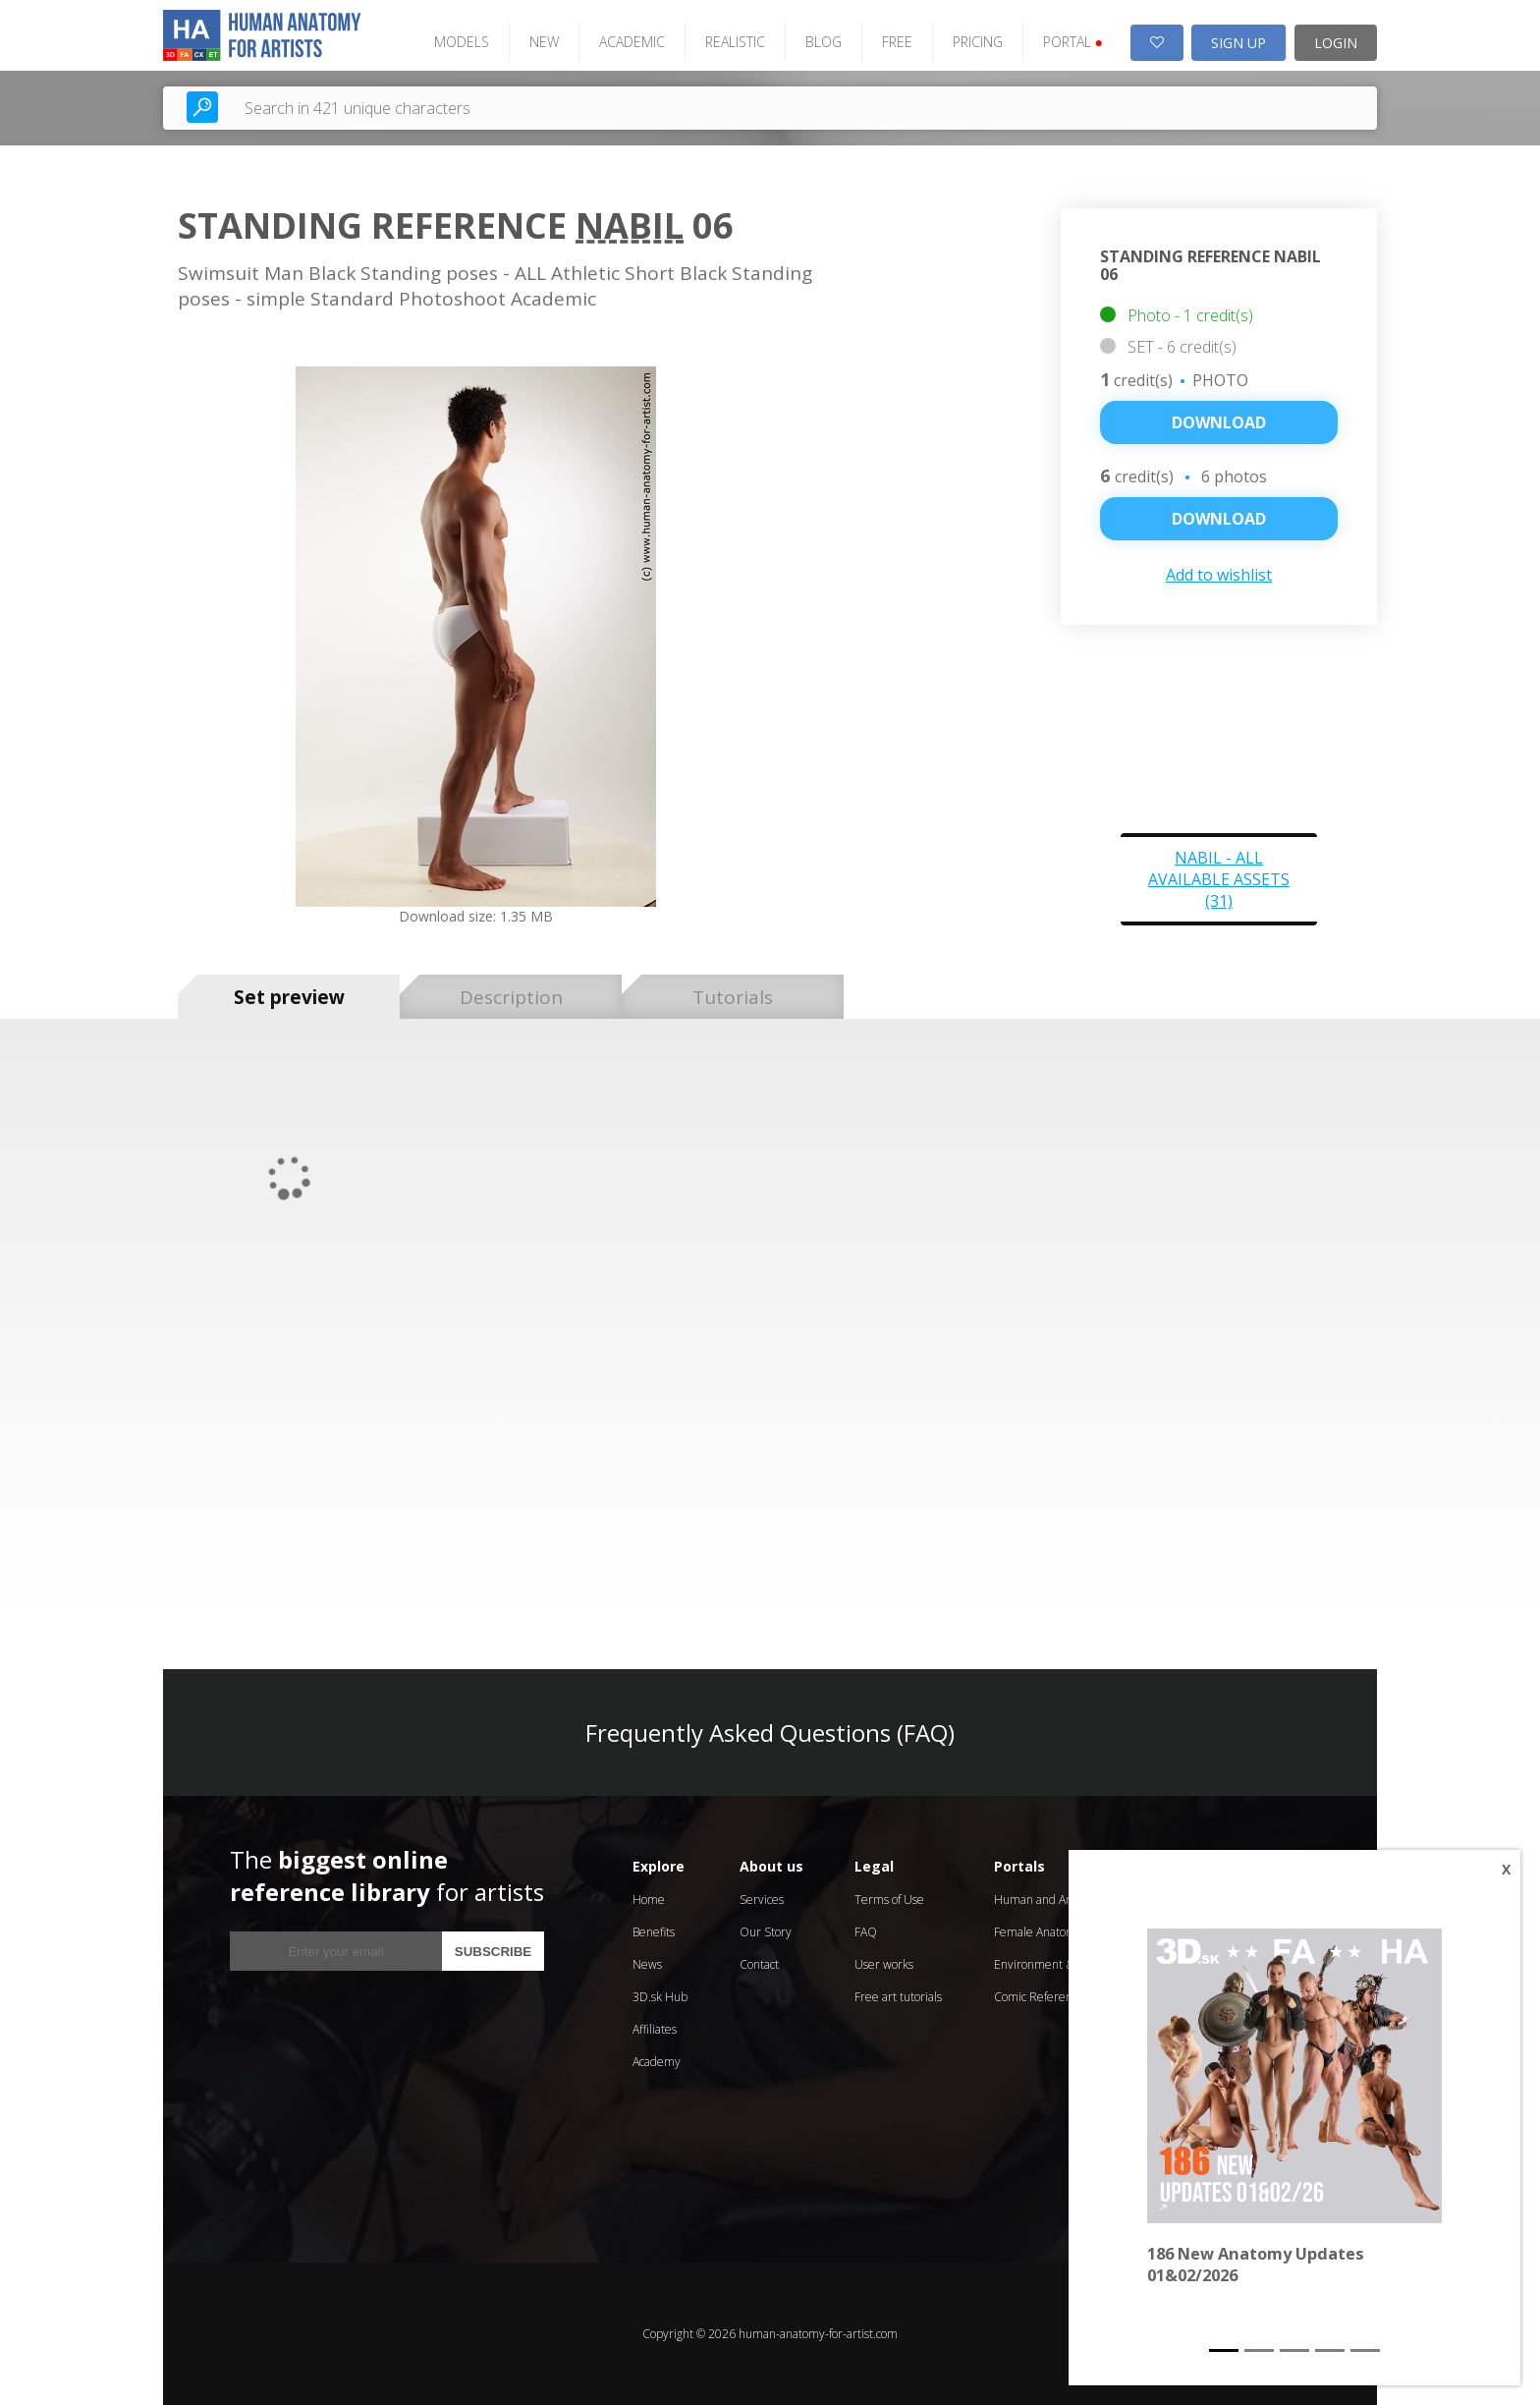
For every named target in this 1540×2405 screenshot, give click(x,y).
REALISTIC (735, 41)
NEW (544, 41)
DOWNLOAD (1219, 519)
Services (762, 1899)
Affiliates (654, 2029)
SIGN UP (1238, 42)
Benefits (653, 1932)
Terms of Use (889, 1899)
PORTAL (1073, 41)
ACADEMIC (632, 41)
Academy (656, 2061)
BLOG (823, 41)
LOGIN (1335, 42)
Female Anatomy (1038, 1932)
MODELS (461, 41)
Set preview (289, 997)
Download (1219, 422)
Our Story (766, 1932)
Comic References (1041, 1996)
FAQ (865, 1932)
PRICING (978, 41)
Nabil (630, 225)
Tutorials (732, 997)
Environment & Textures (1059, 1964)
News (647, 1964)
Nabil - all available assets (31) (1219, 879)
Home (648, 1899)
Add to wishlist (1219, 575)
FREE (897, 41)
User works (883, 1964)
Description (511, 997)
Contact (759, 1964)
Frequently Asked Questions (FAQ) (770, 1732)
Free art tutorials (898, 1996)
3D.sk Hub (660, 1996)
